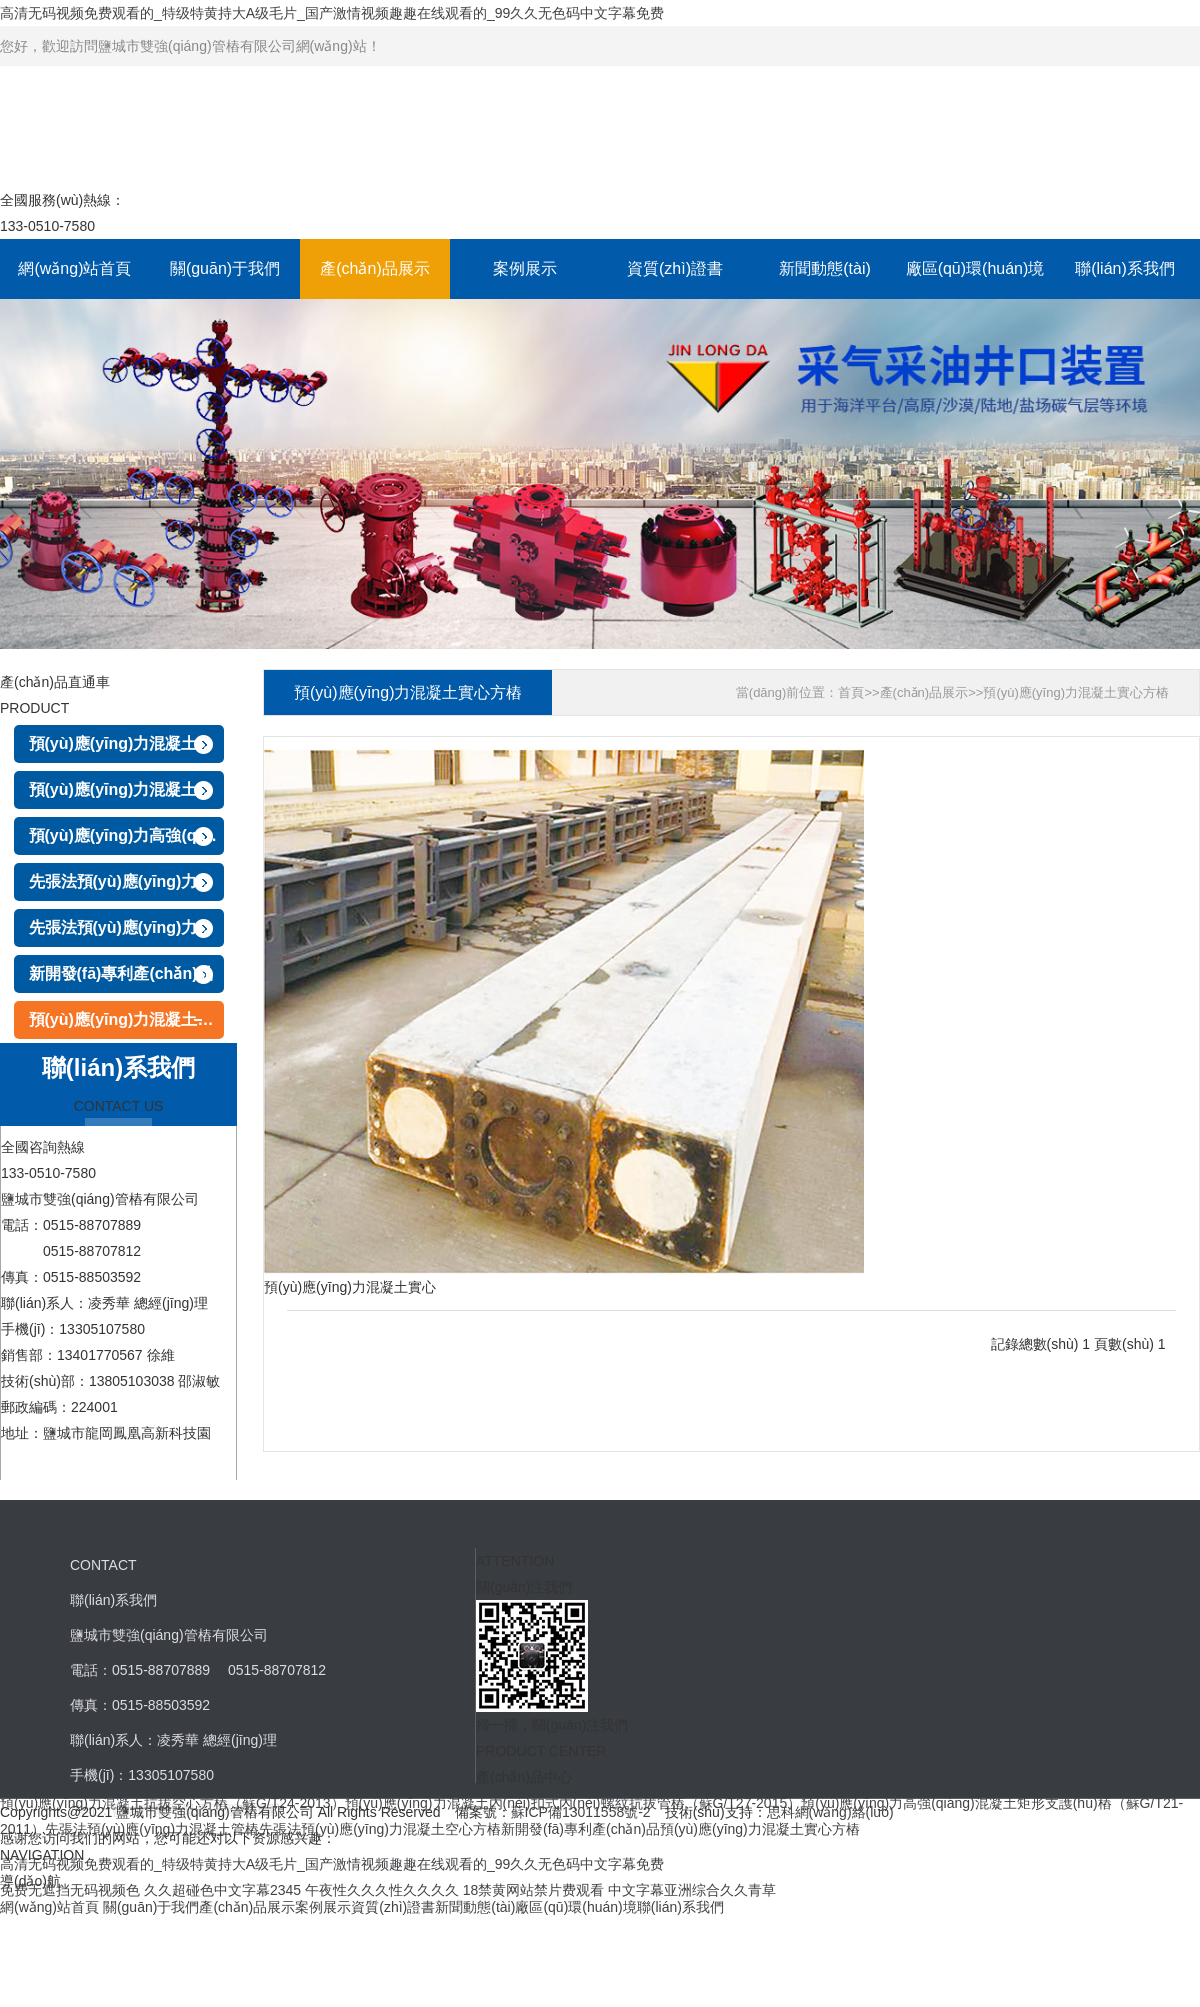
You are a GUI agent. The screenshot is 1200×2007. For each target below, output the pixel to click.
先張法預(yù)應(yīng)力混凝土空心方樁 (126, 927)
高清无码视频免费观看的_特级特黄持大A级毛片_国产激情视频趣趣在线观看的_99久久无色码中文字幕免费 (332, 13)
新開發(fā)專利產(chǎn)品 (121, 973)
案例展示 (525, 268)
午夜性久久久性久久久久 (382, 1890)
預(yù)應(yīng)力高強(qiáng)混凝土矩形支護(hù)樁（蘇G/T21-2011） (126, 835)
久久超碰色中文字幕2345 (222, 1890)
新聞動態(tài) (825, 268)
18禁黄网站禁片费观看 (534, 1890)
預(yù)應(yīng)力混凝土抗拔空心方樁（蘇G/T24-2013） (126, 743)
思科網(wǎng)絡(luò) (830, 1812)
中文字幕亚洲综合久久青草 (692, 1890)
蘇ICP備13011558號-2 (581, 1812)
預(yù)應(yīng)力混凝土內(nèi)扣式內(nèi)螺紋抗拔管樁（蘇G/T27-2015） (126, 789)
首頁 (851, 692)
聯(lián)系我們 (1125, 268)
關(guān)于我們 (225, 268)
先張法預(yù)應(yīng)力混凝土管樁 (126, 881)
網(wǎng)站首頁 (74, 268)
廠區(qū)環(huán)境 (975, 268)
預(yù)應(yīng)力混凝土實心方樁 (126, 1019)
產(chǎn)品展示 (374, 268)
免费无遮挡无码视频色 (70, 1890)
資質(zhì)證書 (675, 268)
